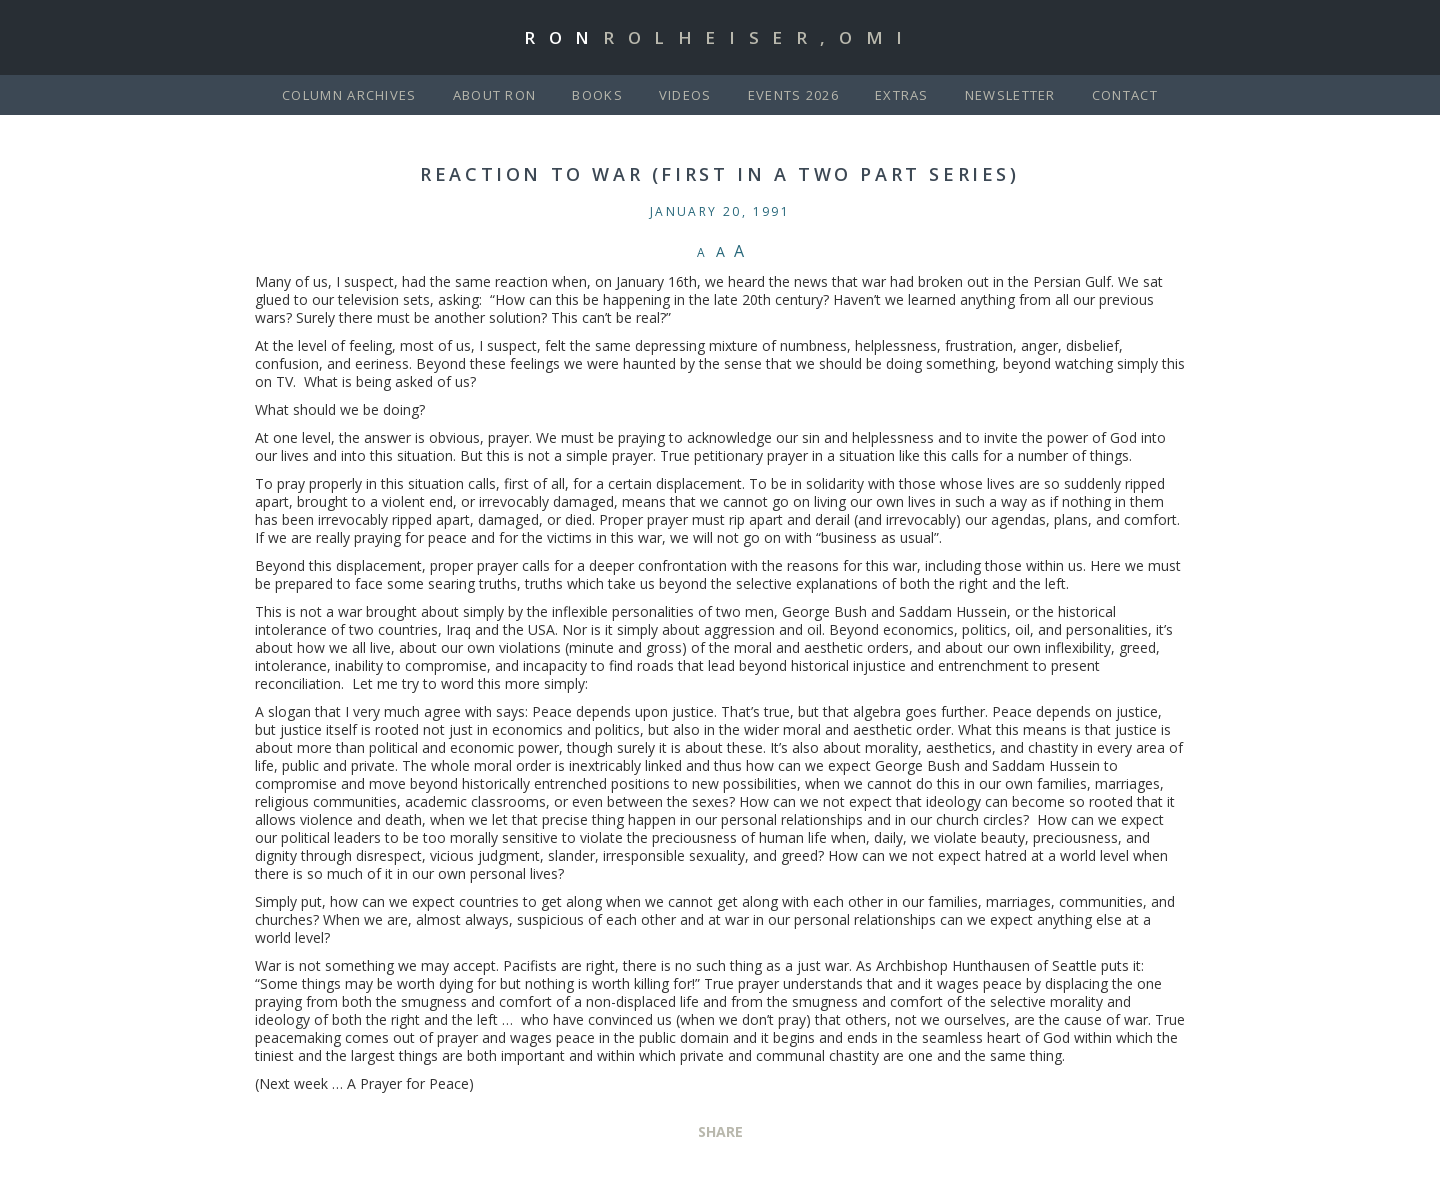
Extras (902, 95)
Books (597, 95)
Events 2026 (793, 95)
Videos (685, 95)
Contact (1125, 95)
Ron (720, 37)
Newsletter (1010, 95)
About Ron (495, 95)
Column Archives (349, 95)
